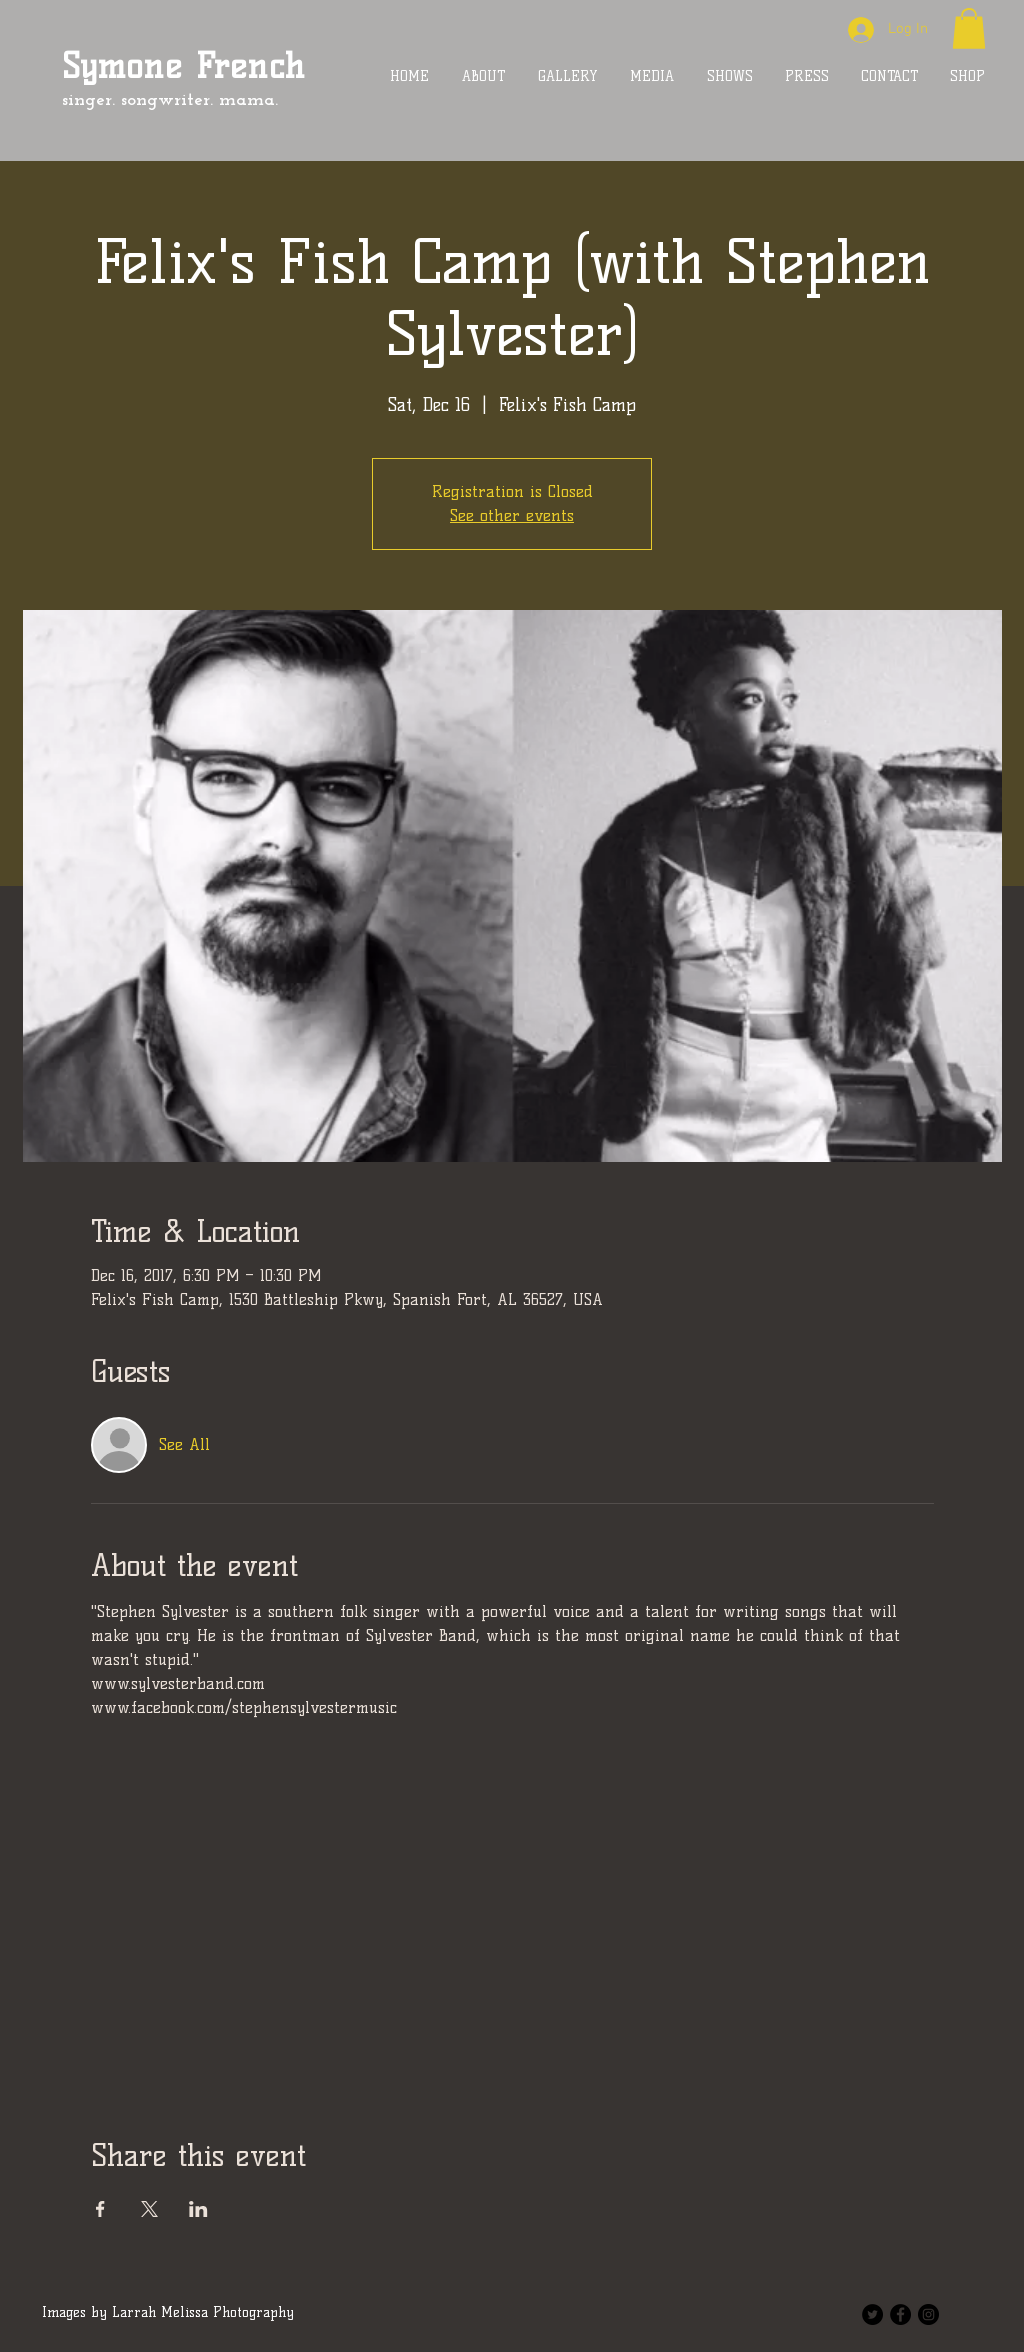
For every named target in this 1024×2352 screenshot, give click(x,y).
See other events (512, 515)
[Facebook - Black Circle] (900, 2314)
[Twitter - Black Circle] (872, 2314)
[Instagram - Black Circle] (928, 2314)
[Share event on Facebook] (100, 2209)
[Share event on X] (149, 2209)
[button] (969, 28)
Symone (122, 66)
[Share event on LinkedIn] (198, 2209)
